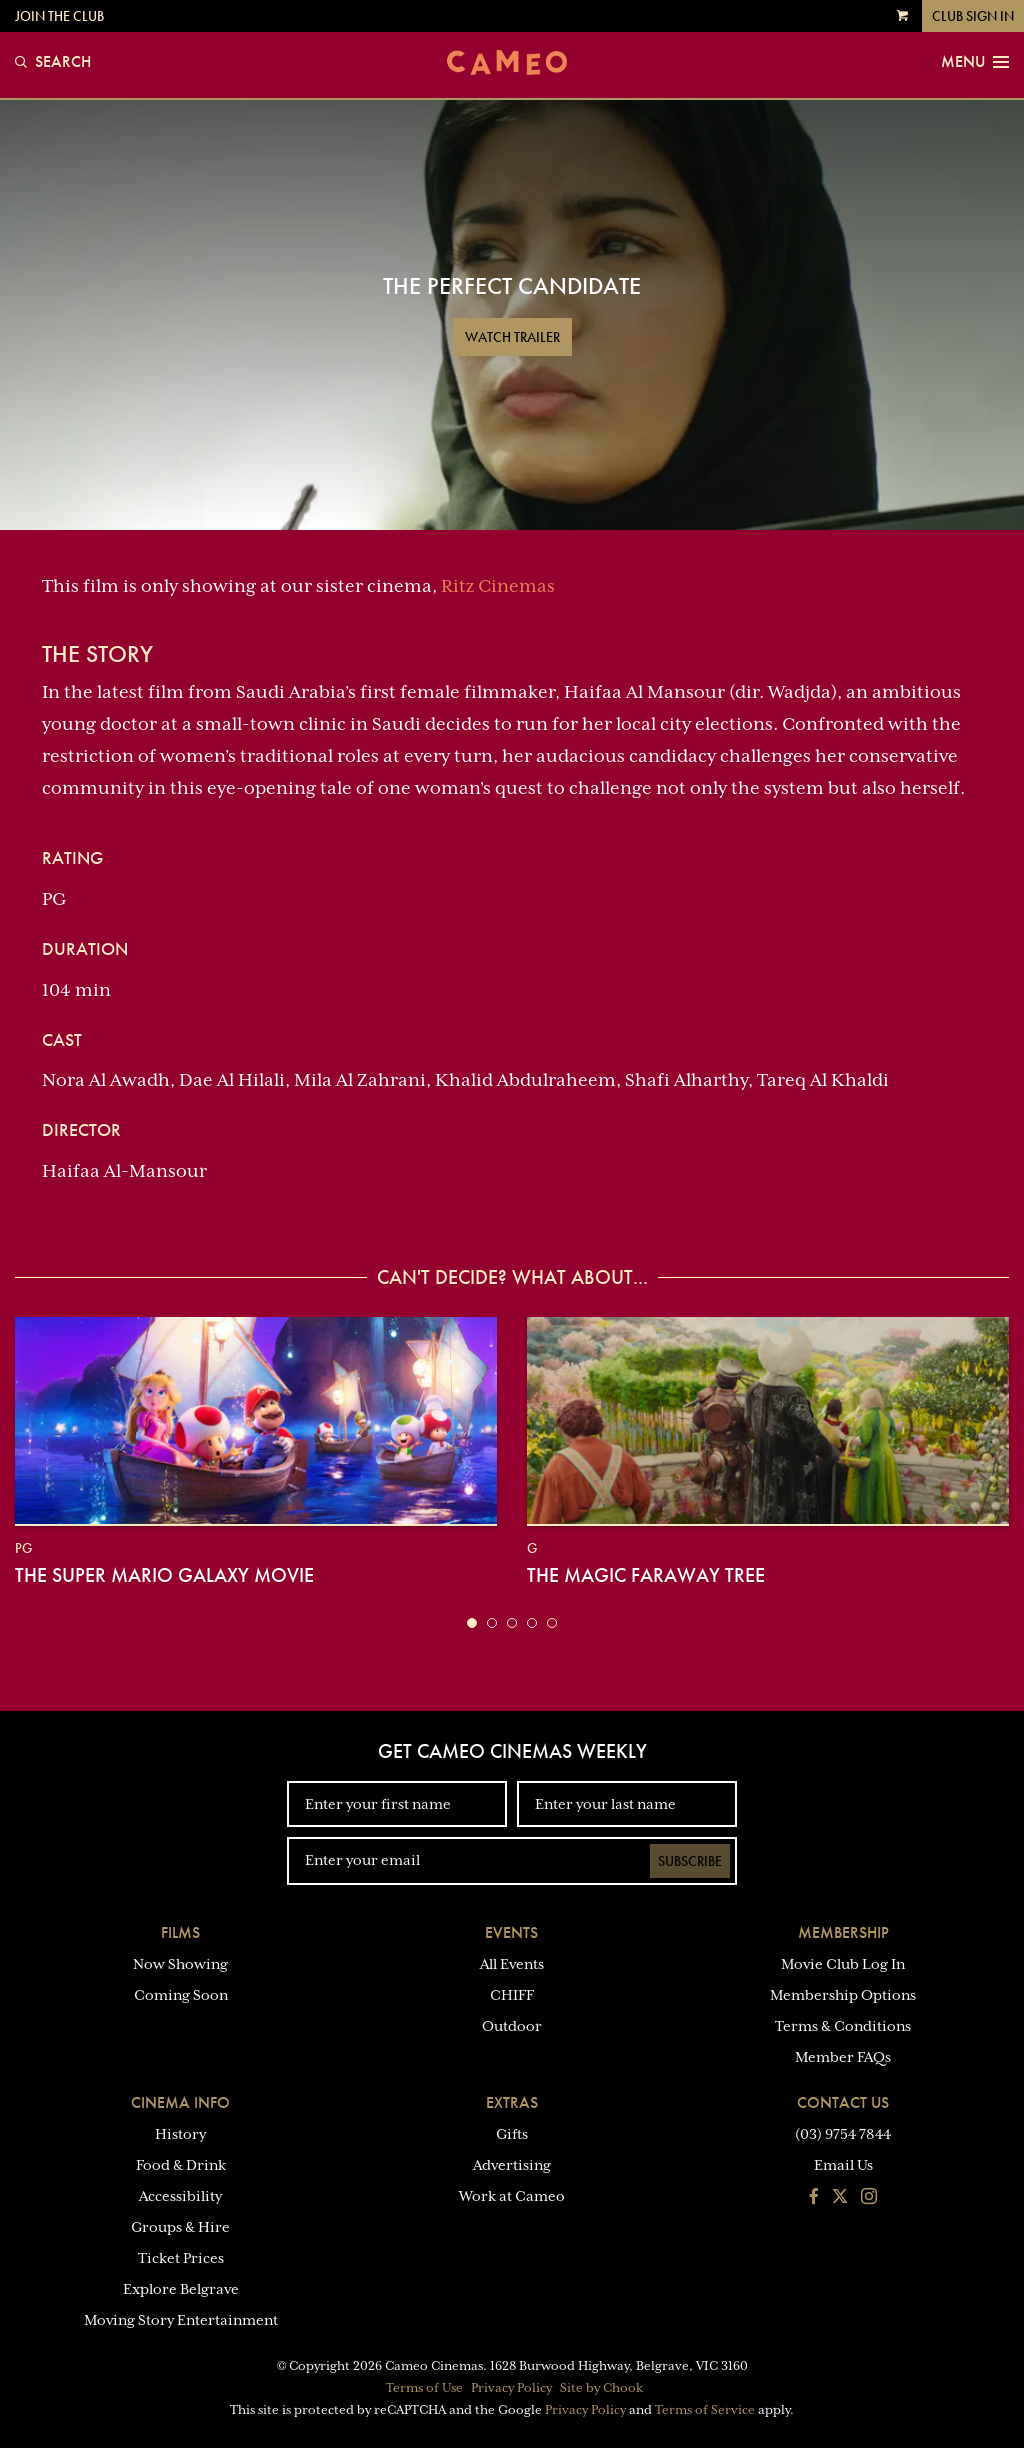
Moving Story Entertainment (181, 2320)
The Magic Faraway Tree (646, 1575)
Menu (975, 62)
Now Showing (180, 1964)
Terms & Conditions (843, 2026)
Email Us (843, 2165)
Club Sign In (973, 16)
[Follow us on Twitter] (840, 2198)
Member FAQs (843, 2057)
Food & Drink (181, 2165)
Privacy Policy (511, 2388)
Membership (843, 1932)
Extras (512, 2102)
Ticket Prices (181, 2258)
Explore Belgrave (181, 2289)
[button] (472, 1623)
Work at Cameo (512, 2196)
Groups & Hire (180, 2227)
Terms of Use (424, 2388)
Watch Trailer (512, 337)
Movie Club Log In (843, 1964)
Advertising (512, 2165)
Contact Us (843, 2102)
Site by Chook (601, 2388)
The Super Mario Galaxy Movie (164, 1575)
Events (511, 1932)
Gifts (512, 2134)
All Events (512, 1964)
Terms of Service (705, 2410)
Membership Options (843, 1995)
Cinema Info (180, 2102)
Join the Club (59, 16)
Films (180, 1932)
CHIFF (512, 1995)
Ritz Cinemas (498, 586)
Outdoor (512, 2026)
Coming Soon (181, 1995)
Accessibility (180, 2196)
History (180, 2134)
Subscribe (690, 1861)
